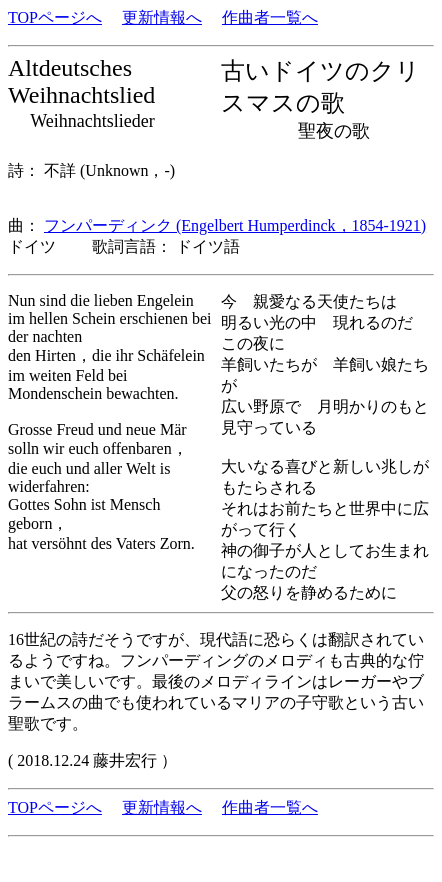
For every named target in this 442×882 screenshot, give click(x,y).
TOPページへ (55, 17)
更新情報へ (162, 17)
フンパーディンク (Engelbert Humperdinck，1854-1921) (235, 225)
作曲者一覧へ (270, 17)
